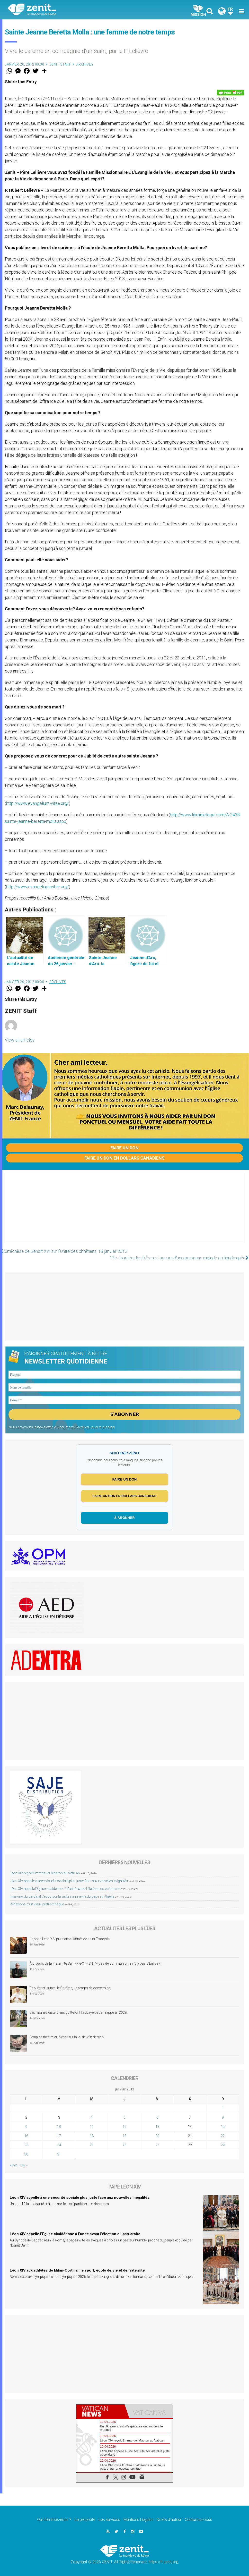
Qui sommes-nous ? (54, 2519)
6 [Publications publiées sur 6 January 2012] (157, 2117)
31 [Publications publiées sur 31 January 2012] (59, 2154)
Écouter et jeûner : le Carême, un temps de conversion (70, 1988)
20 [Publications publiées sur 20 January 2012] (157, 2136)
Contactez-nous (198, 2519)
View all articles (20, 1040)
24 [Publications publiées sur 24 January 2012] (59, 2145)
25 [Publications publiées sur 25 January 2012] (92, 2145)
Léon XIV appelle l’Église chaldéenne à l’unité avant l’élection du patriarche (65, 1889)
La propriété (85, 2519)
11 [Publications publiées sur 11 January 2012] (92, 2127)
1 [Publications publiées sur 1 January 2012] (223, 2108)
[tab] (100, 2411)
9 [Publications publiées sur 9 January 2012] (26, 2127)
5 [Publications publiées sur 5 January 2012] (124, 2117)
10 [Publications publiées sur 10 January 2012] (59, 2127)
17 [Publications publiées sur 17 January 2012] (59, 2136)
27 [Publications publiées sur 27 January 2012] (157, 2145)
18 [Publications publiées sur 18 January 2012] (92, 2136)
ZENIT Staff (60, 64)
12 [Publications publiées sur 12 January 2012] (124, 2127)
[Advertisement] (124, 1211)
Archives (84, 64)
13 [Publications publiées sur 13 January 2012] (157, 2127)
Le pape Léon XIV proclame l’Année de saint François (70, 1939)
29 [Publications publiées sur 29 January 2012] (223, 2145)
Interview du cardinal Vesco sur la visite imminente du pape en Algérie (62, 1896)
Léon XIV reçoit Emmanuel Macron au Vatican (45, 1873)
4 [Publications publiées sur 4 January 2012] (92, 2117)
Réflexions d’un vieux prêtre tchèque (37, 1904)
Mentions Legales (138, 2519)
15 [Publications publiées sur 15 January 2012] (223, 2127)
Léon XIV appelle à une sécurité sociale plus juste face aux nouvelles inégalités (69, 1881)
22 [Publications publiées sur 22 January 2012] (223, 2136)
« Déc (14, 2165)
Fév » (23, 2165)
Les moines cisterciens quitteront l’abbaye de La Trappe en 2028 (78, 2013)
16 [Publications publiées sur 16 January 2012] (26, 2136)
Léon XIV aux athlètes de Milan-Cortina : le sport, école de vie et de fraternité (77, 2270)
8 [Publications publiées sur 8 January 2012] (223, 2117)
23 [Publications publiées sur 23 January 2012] (26, 2145)
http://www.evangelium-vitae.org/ (37, 803)
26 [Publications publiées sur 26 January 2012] (124, 2145)
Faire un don (124, 1147)
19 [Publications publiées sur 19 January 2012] (124, 2136)
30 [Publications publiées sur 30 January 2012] (26, 2154)
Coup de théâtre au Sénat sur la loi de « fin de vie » (67, 2037)
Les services (109, 2519)
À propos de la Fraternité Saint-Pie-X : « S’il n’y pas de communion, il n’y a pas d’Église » (95, 1964)
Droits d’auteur (169, 2519)
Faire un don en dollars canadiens (124, 1158)
